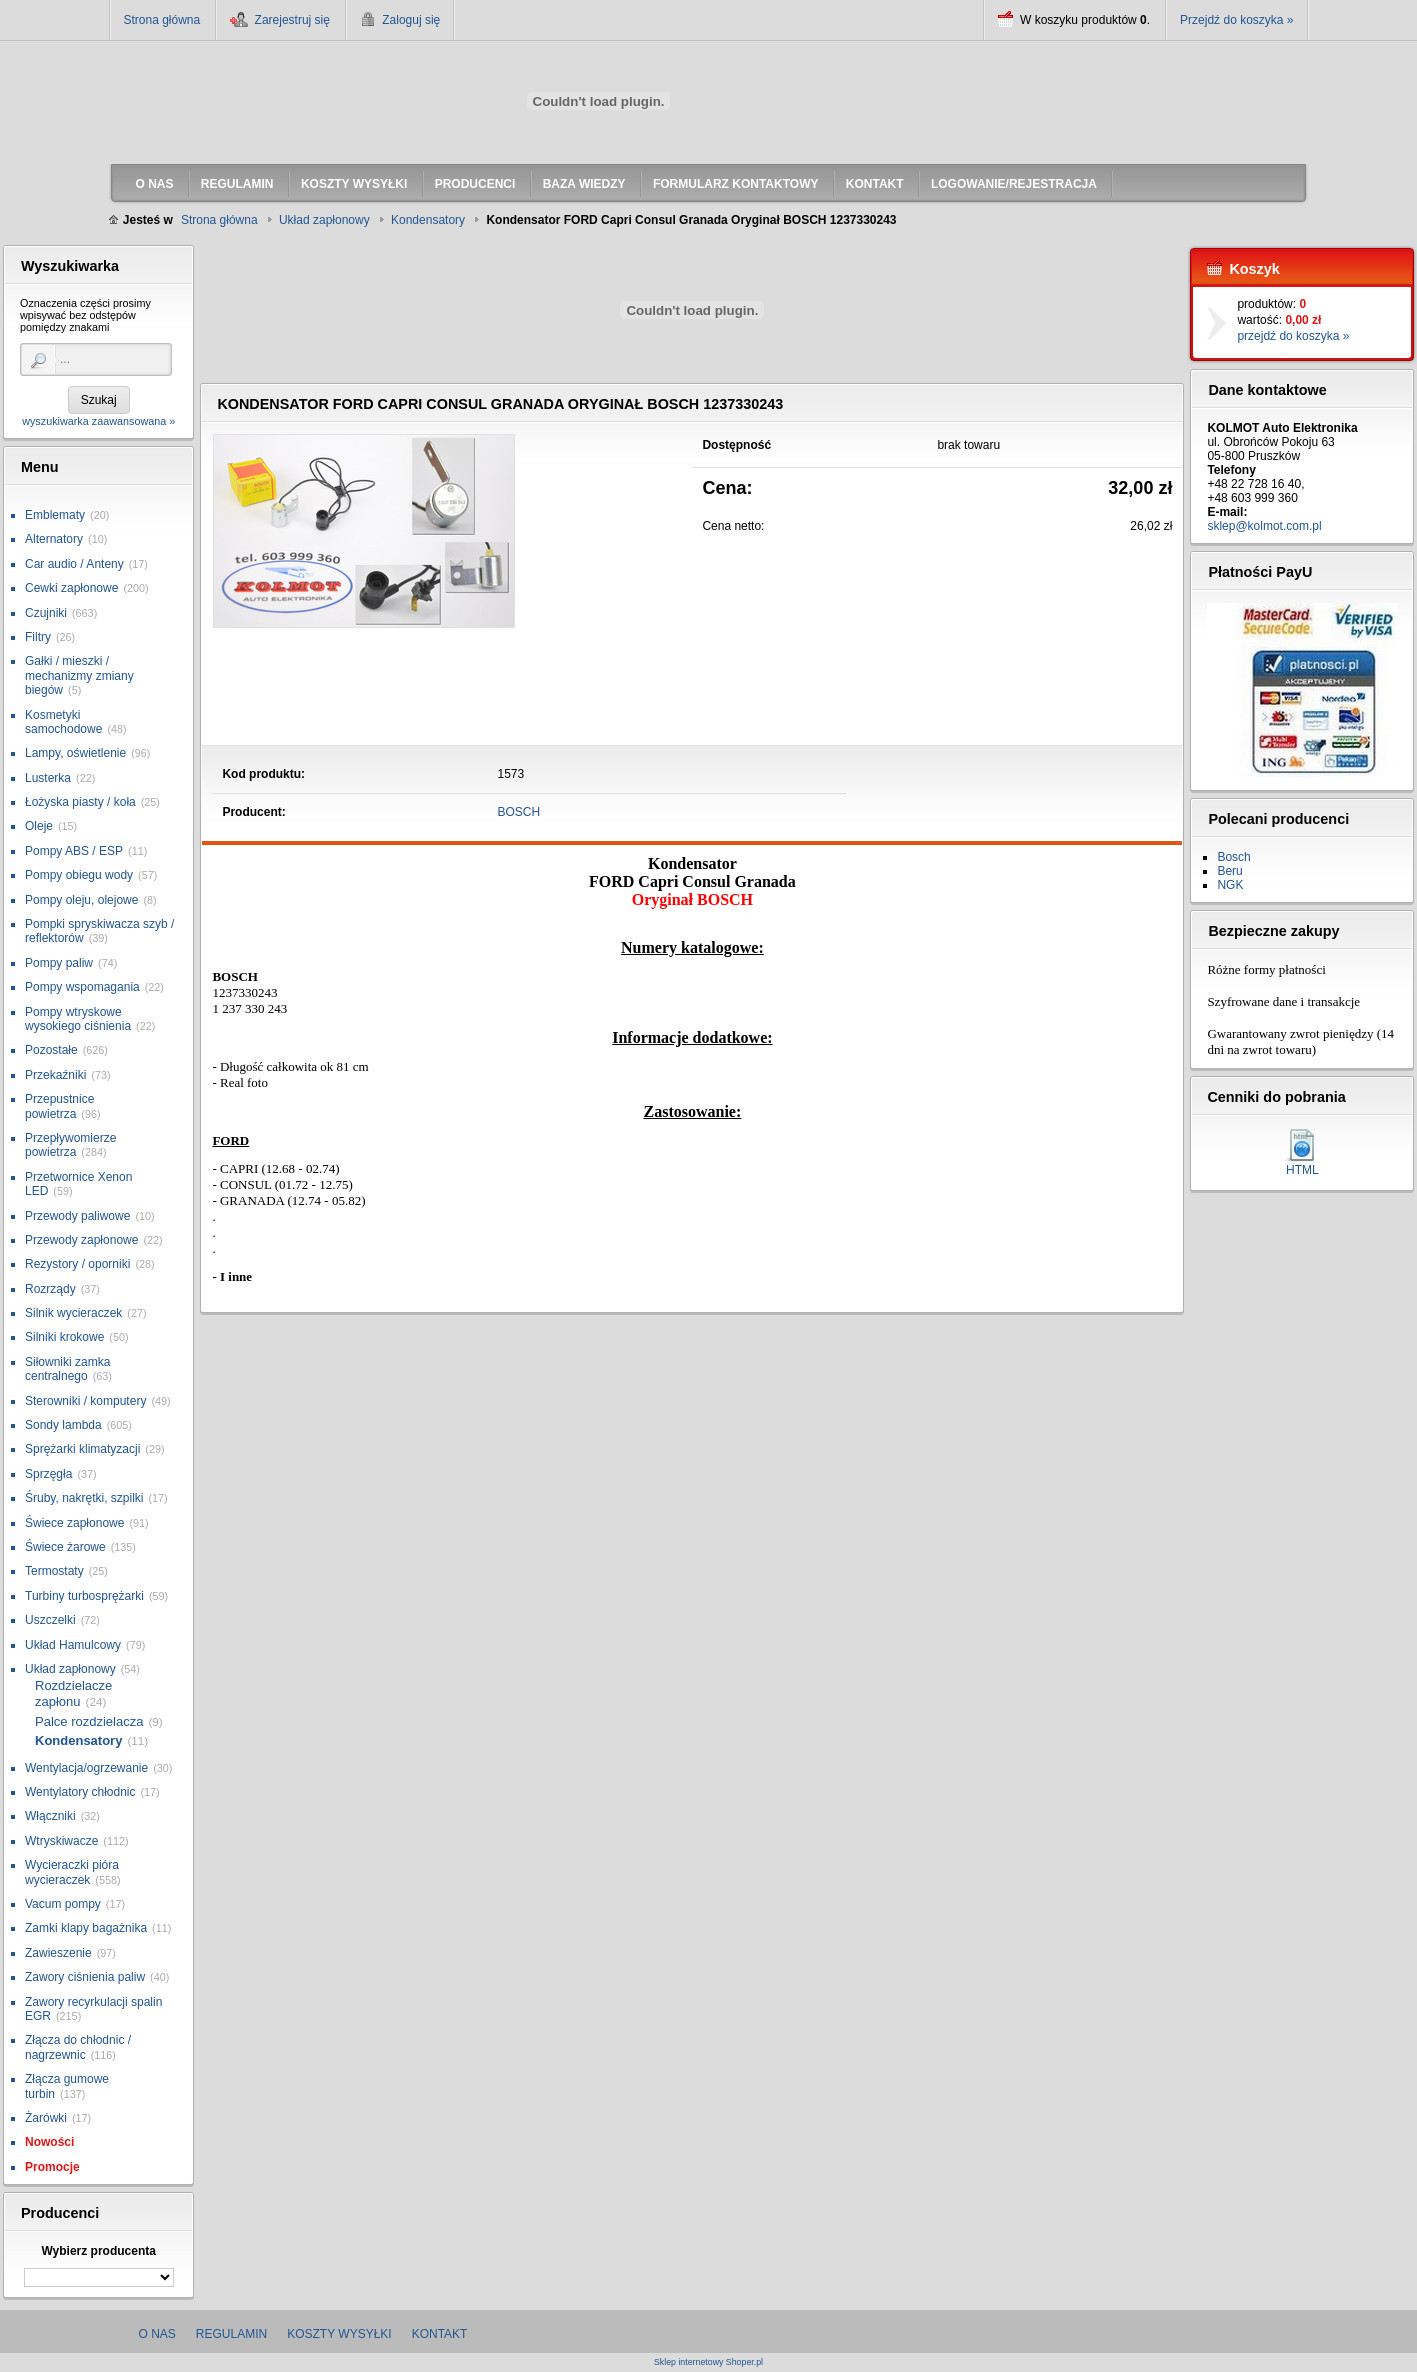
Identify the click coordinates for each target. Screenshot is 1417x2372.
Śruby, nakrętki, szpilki (84, 1498)
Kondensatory (78, 1740)
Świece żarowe (65, 1547)
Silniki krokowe (64, 1337)
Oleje (39, 826)
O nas (157, 2334)
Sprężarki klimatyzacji (82, 1449)
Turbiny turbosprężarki (84, 1596)
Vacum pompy (63, 1904)
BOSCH (519, 812)
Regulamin (231, 2334)
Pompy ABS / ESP (74, 851)
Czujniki (46, 613)
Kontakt (440, 2334)
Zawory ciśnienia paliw (85, 1977)
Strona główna (162, 20)
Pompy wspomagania (82, 987)
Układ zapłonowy (70, 1669)
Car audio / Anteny (74, 564)
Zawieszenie (58, 1953)
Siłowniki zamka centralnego (67, 1369)
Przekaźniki (55, 1075)
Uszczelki (50, 1620)
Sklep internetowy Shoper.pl (708, 2362)
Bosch (1233, 857)
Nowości (49, 2142)
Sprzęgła (48, 1474)
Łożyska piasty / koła (80, 802)
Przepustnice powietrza (59, 1106)
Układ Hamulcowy (73, 1645)
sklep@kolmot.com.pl (1264, 526)
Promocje (52, 2167)
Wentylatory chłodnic (80, 1792)
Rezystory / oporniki (77, 1264)
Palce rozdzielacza (89, 1721)
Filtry (38, 637)
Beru (1229, 871)
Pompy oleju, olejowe (81, 900)
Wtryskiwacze (61, 1841)
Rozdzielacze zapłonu (73, 1693)
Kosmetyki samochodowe (63, 722)
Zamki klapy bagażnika (86, 1928)
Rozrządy (50, 1289)
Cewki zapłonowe (71, 588)
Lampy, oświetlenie (75, 753)
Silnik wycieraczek (73, 1313)
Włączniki (50, 1816)
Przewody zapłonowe (81, 1240)
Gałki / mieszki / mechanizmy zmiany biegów (79, 675)
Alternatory (54, 539)
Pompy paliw (59, 963)
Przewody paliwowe (77, 1216)
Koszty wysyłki (339, 2334)
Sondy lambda (63, 1425)
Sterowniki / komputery (85, 1401)
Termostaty (54, 1571)
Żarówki (46, 2118)
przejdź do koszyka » (1293, 336)
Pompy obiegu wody (79, 875)
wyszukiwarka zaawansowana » (98, 421)
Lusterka (48, 778)
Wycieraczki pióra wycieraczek (72, 1872)
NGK (1230, 885)
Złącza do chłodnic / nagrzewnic (78, 2047)
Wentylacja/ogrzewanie (86, 1768)
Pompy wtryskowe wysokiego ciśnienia (78, 1019)
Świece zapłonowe (74, 1523)
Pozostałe (51, 1050)
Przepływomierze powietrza (70, 1145)
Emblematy (55, 515)
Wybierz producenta (98, 2251)
